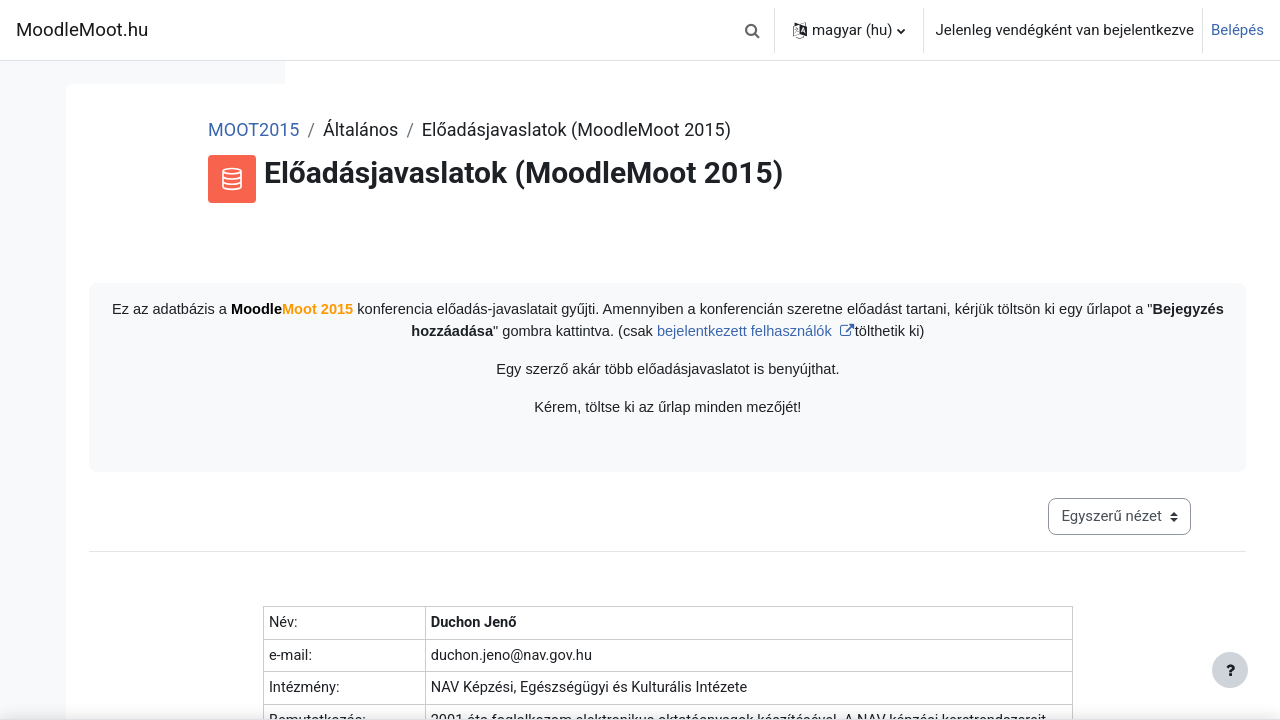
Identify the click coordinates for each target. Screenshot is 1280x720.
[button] (753, 30)
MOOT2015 (461, 129)
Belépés (1237, 30)
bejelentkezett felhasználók (1023, 332)
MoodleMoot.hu (82, 30)
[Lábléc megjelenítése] (1230, 670)
